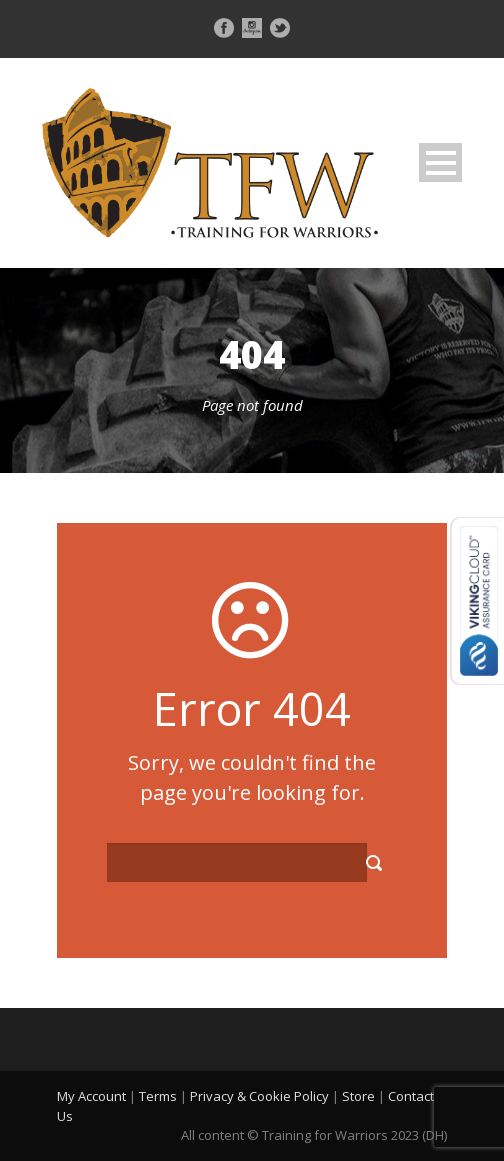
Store (358, 1096)
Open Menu (440, 162)
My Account (91, 1096)
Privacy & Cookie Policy (259, 1096)
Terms (158, 1096)
